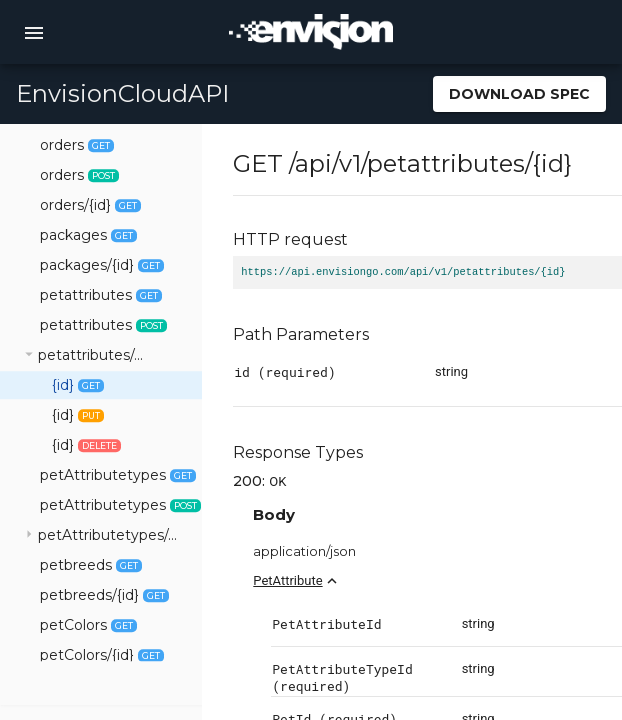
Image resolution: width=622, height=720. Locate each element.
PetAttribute (365, 580)
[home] (311, 32)
